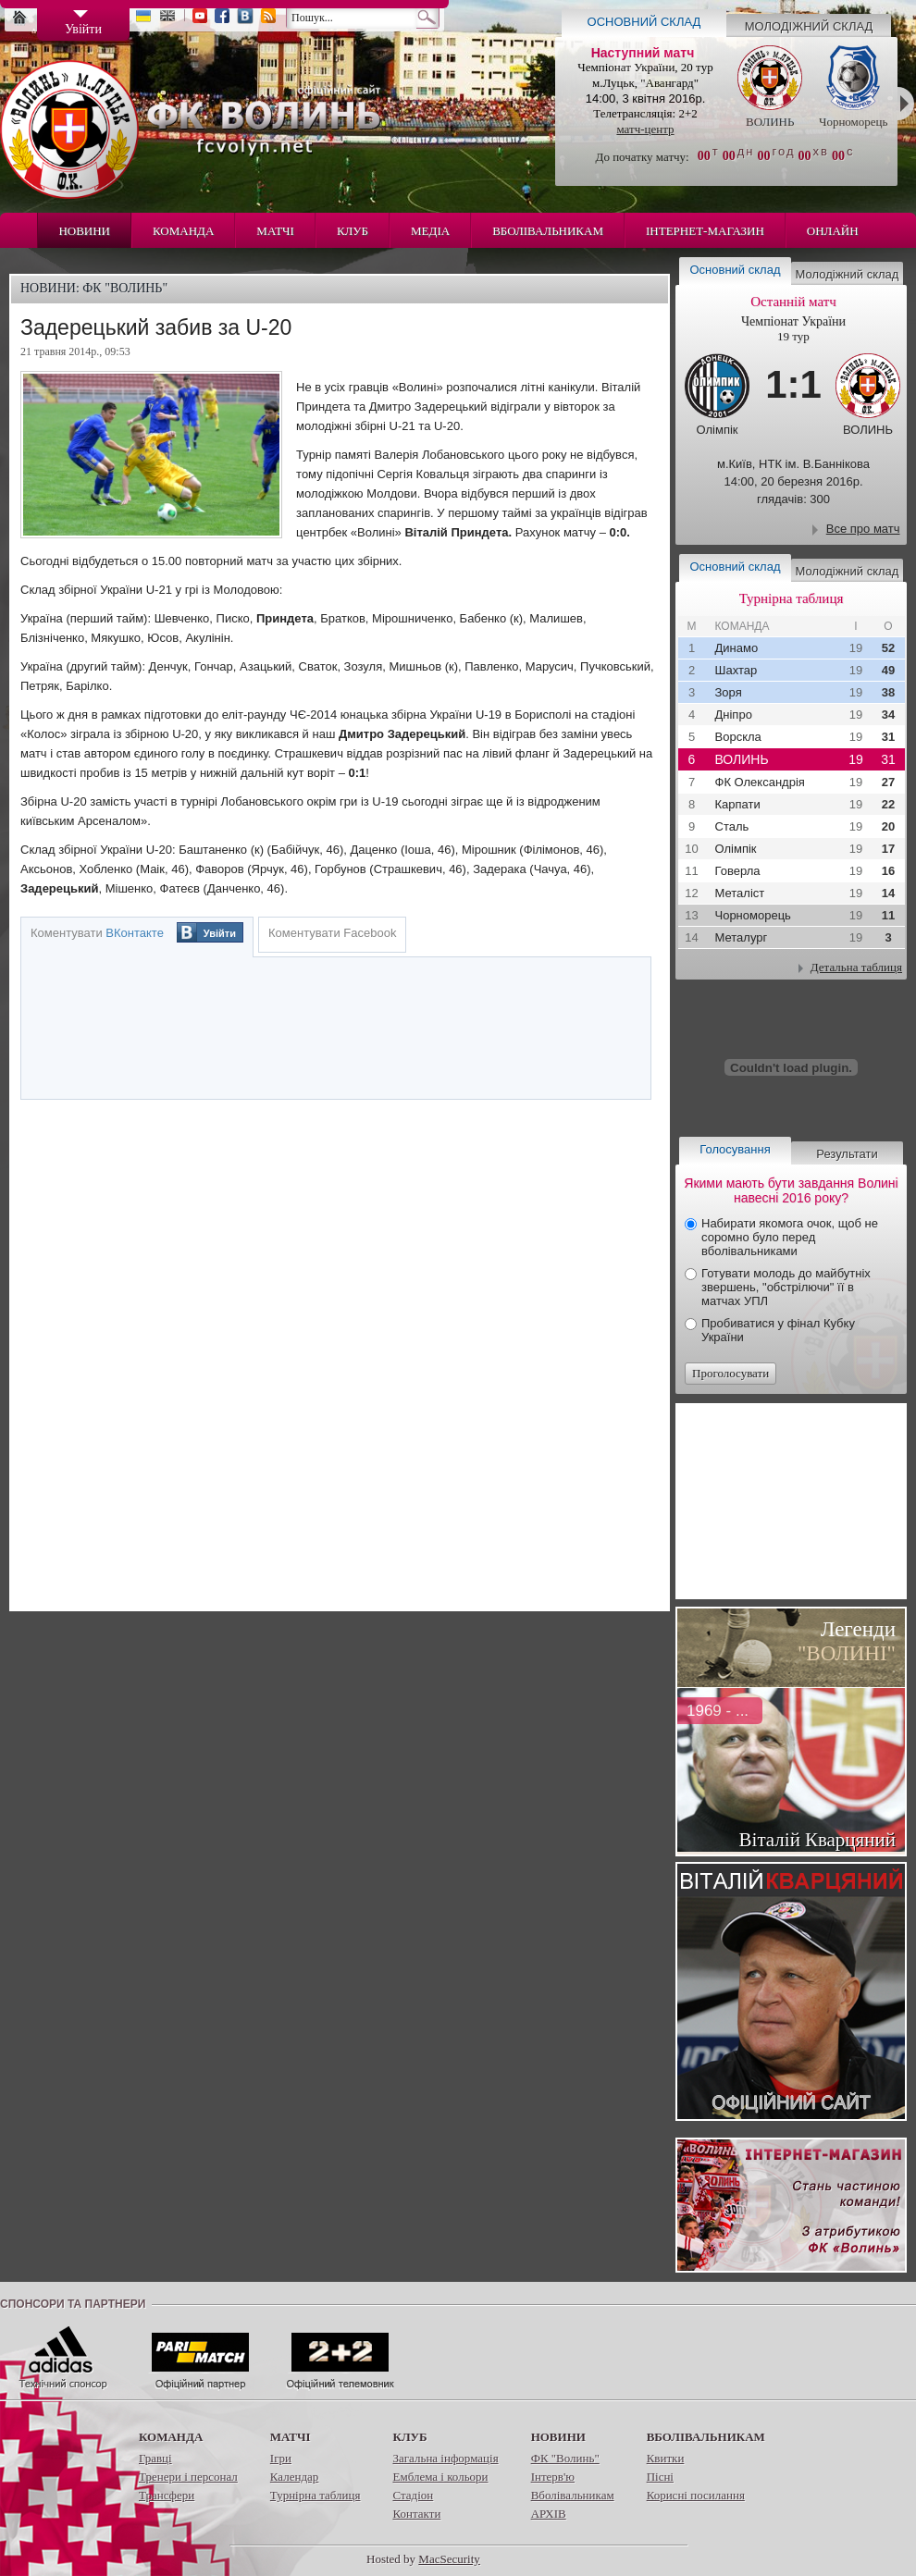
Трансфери (166, 2495)
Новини (84, 231)
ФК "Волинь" (565, 2458)
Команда (183, 231)
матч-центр (645, 129)
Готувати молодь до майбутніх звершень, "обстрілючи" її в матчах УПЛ (786, 1287)
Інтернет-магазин (705, 231)
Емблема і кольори (440, 2477)
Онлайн (833, 231)
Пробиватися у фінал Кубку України (778, 1330)
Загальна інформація (445, 2458)
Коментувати (97, 933)
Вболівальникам (547, 231)
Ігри (280, 2458)
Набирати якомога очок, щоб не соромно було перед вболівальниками (789, 1237)
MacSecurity (448, 2559)
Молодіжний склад (809, 26)
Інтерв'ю (553, 2477)
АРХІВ (548, 2514)
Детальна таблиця (856, 967)
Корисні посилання (696, 2495)
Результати (846, 1154)
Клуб (352, 231)
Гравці (155, 2458)
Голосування (734, 1149)
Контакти (416, 2514)
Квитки (666, 2458)
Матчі (275, 231)
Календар (294, 2477)
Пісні (660, 2477)
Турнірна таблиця (315, 2495)
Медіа (430, 231)
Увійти (220, 933)
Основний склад (644, 22)
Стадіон (412, 2495)
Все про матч (863, 529)
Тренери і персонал (188, 2477)
